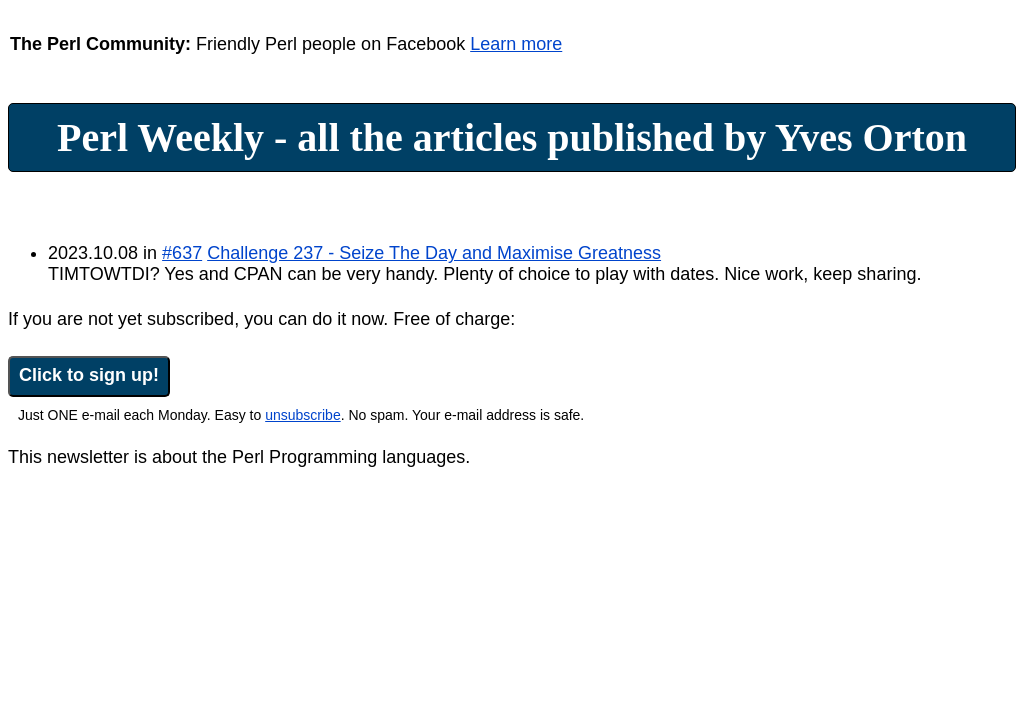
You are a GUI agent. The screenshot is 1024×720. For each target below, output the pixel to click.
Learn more (516, 44)
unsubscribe (303, 415)
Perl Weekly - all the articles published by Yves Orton (512, 137)
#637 (182, 253)
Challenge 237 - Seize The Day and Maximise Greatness (434, 253)
